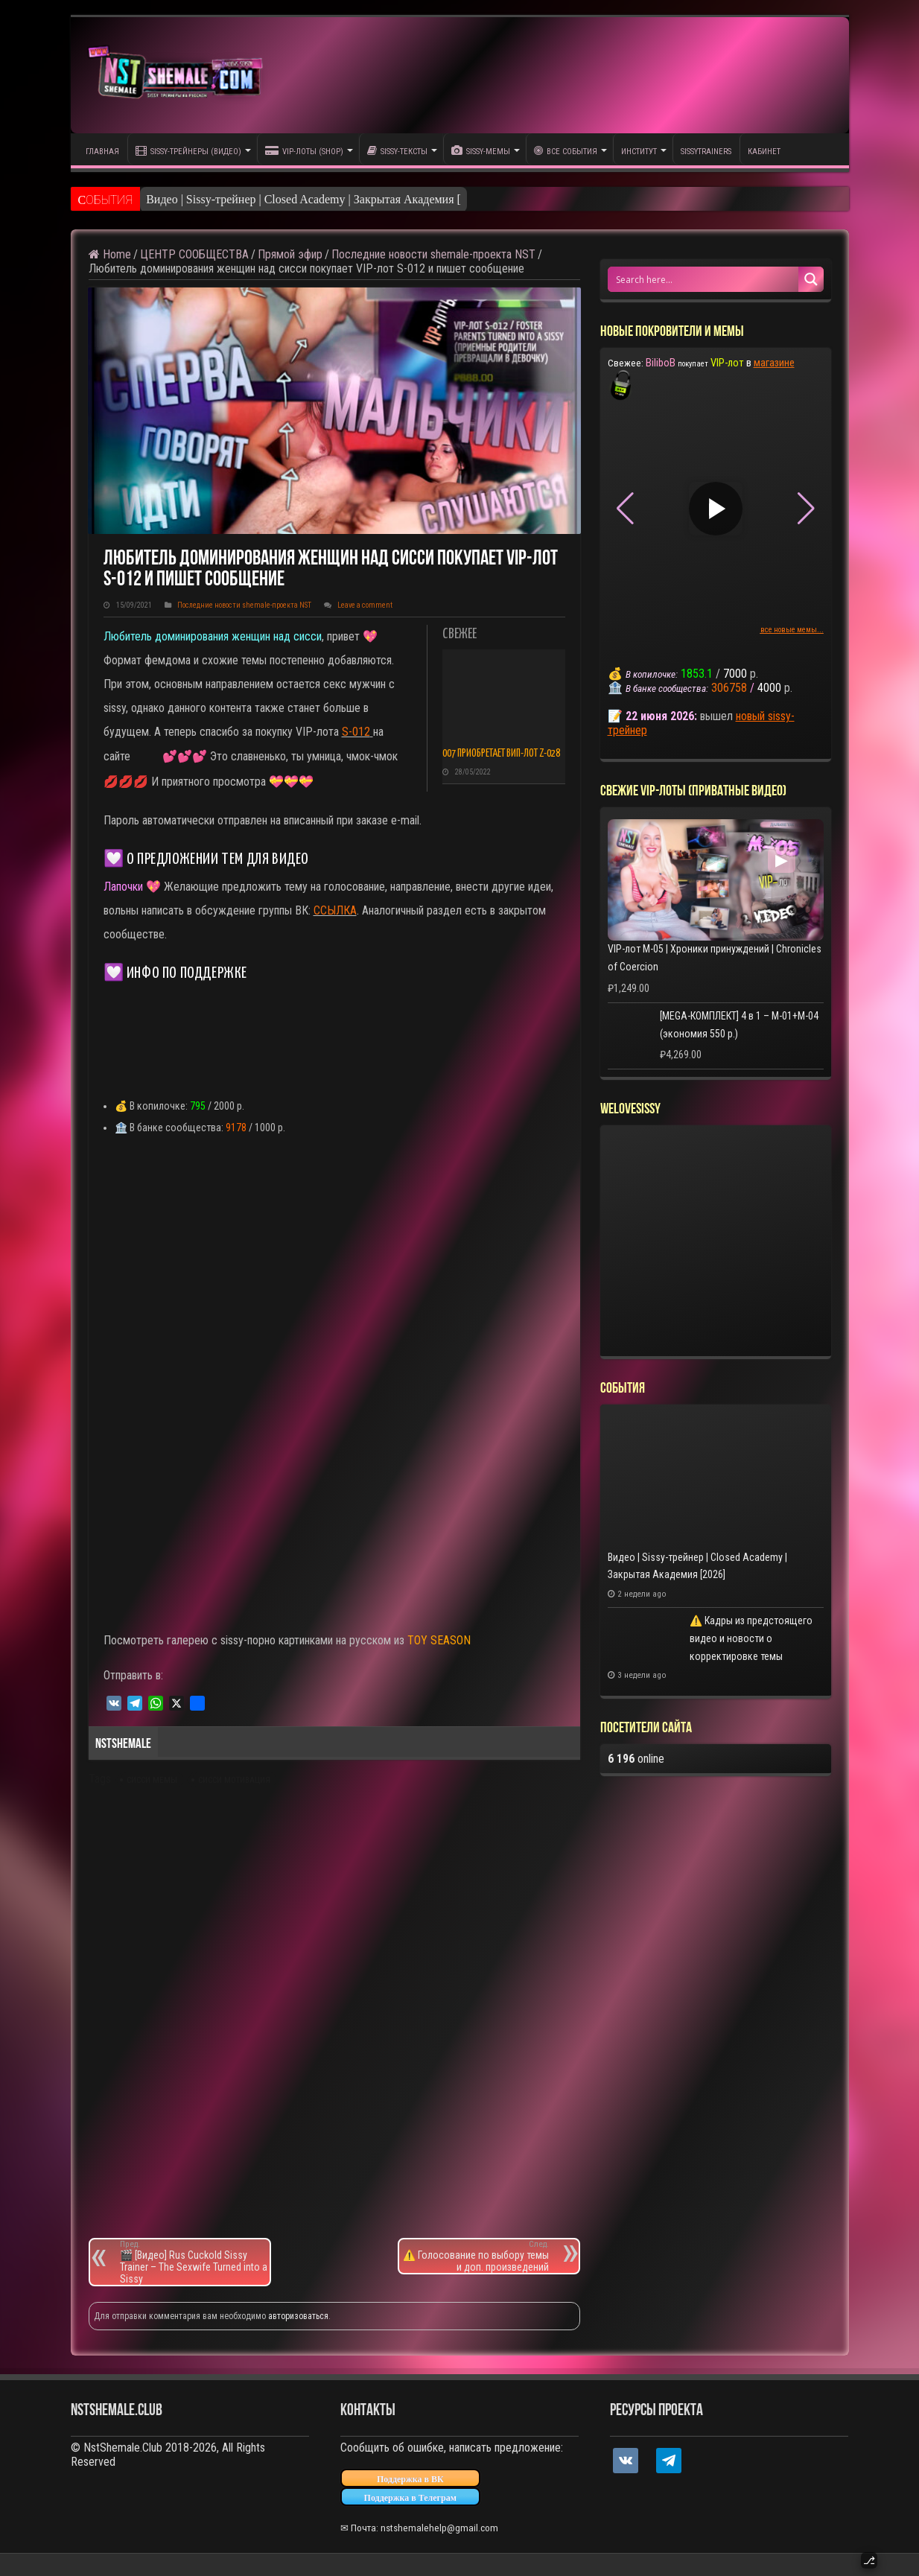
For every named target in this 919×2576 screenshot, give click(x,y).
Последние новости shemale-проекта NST (433, 254)
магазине (774, 362)
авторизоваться (298, 2316)
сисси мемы (152, 1780)
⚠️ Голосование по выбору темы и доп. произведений (474, 2256)
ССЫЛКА (335, 910)
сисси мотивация (234, 1780)
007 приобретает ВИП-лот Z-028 (501, 753)
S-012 (356, 732)
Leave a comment (364, 605)
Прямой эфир (290, 254)
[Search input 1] (704, 279)
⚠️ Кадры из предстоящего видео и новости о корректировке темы (751, 1638)
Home (110, 254)
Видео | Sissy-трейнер (200, 199)
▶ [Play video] (715, 508)
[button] (806, 508)
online (636, 1759)
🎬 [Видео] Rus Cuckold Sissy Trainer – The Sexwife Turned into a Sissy (195, 2262)
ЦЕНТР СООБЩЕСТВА (194, 254)
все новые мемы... (792, 630)
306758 (729, 688)
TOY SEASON (439, 1640)
